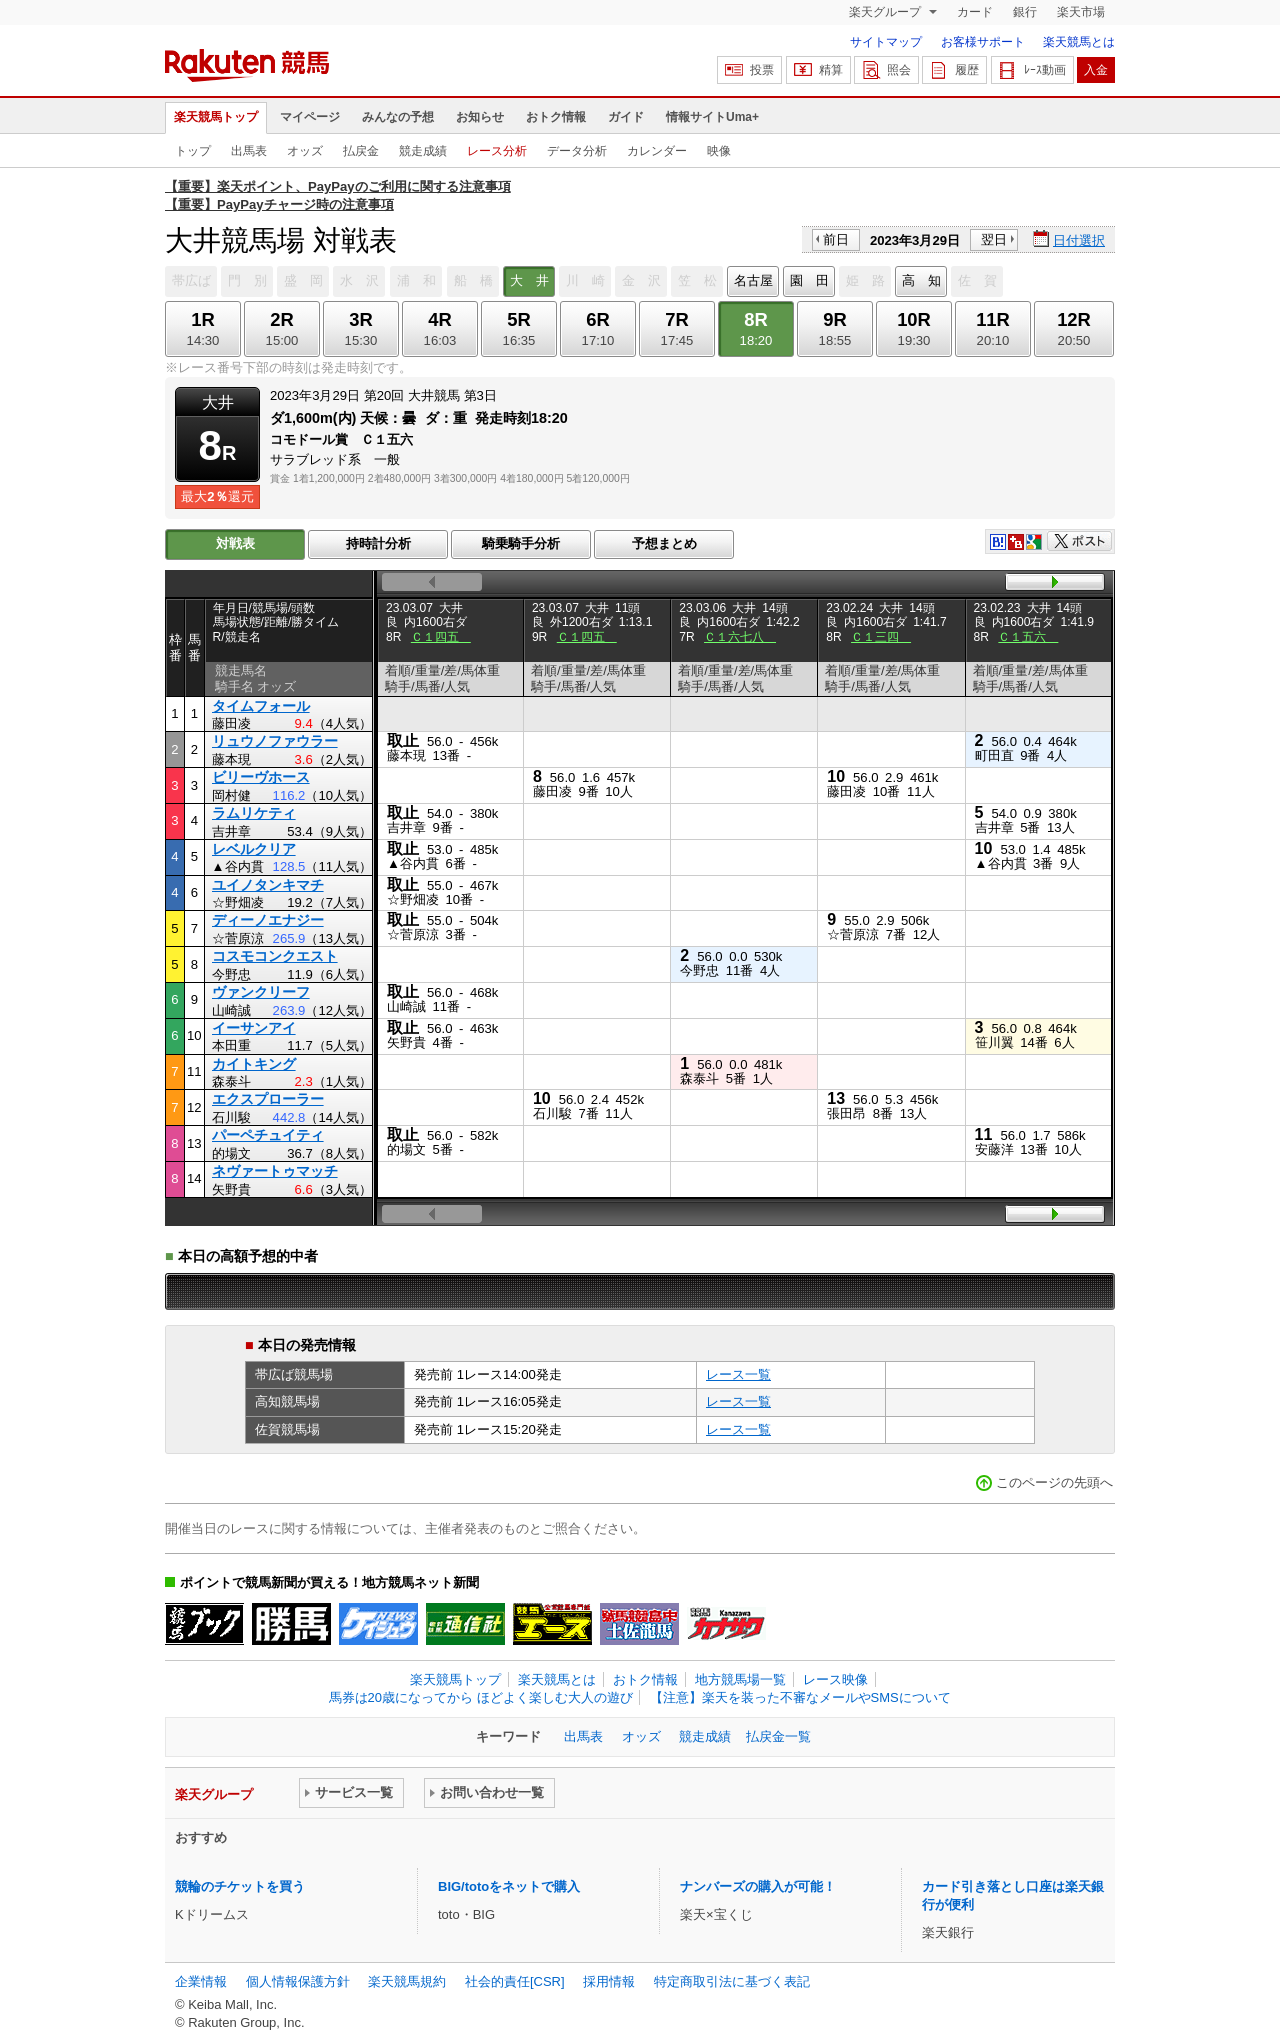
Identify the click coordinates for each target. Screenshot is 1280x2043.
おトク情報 (556, 117)
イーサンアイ (254, 1028)
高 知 (921, 280)
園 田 (809, 280)
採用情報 (609, 1981)
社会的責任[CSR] (515, 1981)
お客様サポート (983, 42)
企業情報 (201, 1981)
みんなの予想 (398, 117)
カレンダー (657, 151)
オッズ (305, 151)
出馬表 (249, 151)
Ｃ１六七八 (740, 637)
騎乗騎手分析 (521, 543)
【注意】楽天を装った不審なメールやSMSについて (800, 1697)
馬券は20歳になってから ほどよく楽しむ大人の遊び (481, 1697)
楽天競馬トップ (216, 117)
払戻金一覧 (778, 1736)
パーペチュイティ (268, 1135)
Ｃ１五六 (1028, 637)
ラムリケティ (254, 813)
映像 (719, 151)
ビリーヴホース (261, 777)
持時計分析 (378, 543)
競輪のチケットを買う (240, 1886)
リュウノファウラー (275, 741)
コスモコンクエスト (275, 956)
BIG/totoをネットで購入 (509, 1886)
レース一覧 (738, 1374)
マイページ (310, 117)
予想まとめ (664, 543)
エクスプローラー (268, 1099)
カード (975, 12)
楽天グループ (886, 12)
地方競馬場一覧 (740, 1679)
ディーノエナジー (268, 920)
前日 (836, 239)
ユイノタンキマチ (268, 885)
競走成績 (423, 151)
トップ (193, 151)
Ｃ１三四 (881, 637)
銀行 (1025, 12)
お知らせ (480, 117)
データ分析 (577, 151)
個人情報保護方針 (298, 1981)
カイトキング (254, 1064)
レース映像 (835, 1679)
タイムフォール (261, 706)
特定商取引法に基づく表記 (732, 1981)
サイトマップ (886, 42)
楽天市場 (1081, 12)
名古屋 (753, 280)
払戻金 (361, 151)
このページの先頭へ (1054, 1482)
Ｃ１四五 (441, 637)
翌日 (994, 239)
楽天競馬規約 (407, 1981)
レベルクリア (254, 849)
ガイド (626, 117)
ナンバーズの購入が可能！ (758, 1886)
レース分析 (497, 151)
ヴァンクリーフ (261, 992)
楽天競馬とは (1079, 42)
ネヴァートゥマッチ (275, 1171)
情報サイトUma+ (712, 117)
